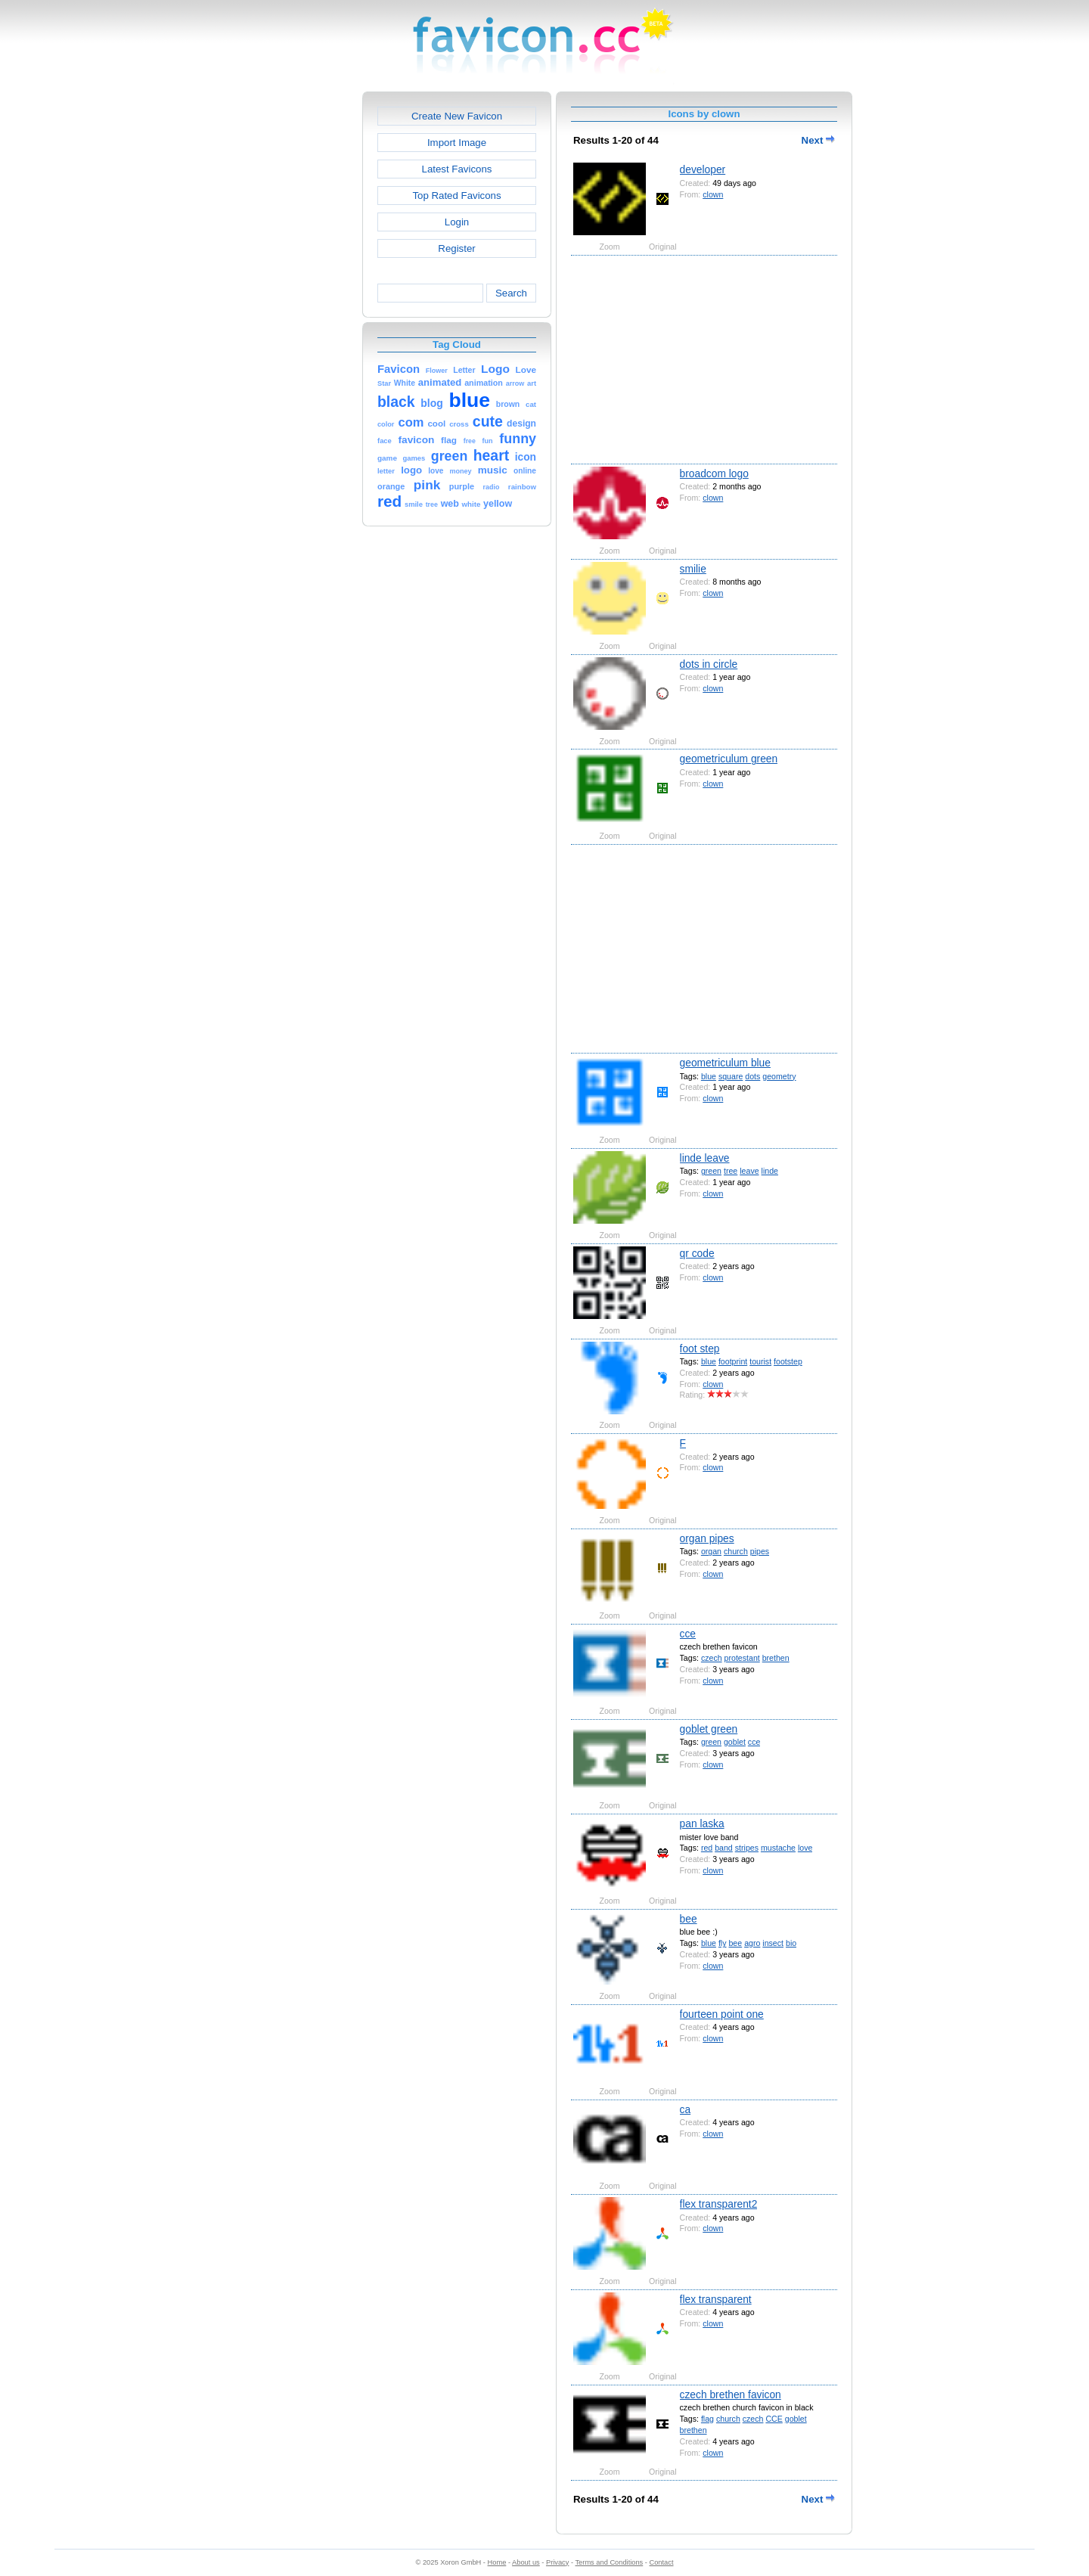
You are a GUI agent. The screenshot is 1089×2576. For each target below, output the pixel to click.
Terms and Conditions (609, 2562)
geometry (779, 1076)
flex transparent (716, 2299)
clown (713, 194)
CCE (773, 2418)
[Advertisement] (297, 318)
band (724, 1847)
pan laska (702, 1823)
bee (688, 1919)
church (736, 1551)
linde (770, 1170)
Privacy (557, 2562)
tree (730, 1170)
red (706, 1847)
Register (456, 248)
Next (818, 140)
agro (752, 1943)
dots (752, 1076)
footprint (732, 1361)
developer (703, 169)
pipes (759, 1551)
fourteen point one (722, 2014)
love (805, 1847)
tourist (760, 1361)
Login (457, 222)
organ (711, 1551)
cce (688, 1634)
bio (791, 1943)
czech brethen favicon (730, 2394)
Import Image (456, 142)
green (711, 1170)
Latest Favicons (457, 169)
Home (497, 2562)
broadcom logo (714, 473)
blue (708, 1076)
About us (526, 2562)
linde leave (705, 1158)
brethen (776, 1657)
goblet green (709, 1729)
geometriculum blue (725, 1063)
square (730, 1076)
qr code (697, 1253)
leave (749, 1170)
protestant (742, 1657)
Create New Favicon (456, 116)
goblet (735, 1741)
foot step (700, 1348)
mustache (778, 1847)
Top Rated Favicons (456, 195)
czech (711, 1657)
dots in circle (709, 664)
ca (685, 2109)
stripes (747, 1847)
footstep (788, 1361)
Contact (662, 2562)
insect (772, 1943)
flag (707, 2418)
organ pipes (707, 1538)
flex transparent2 (719, 2204)
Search (511, 293)
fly (722, 1943)
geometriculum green (729, 759)
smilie (693, 569)
